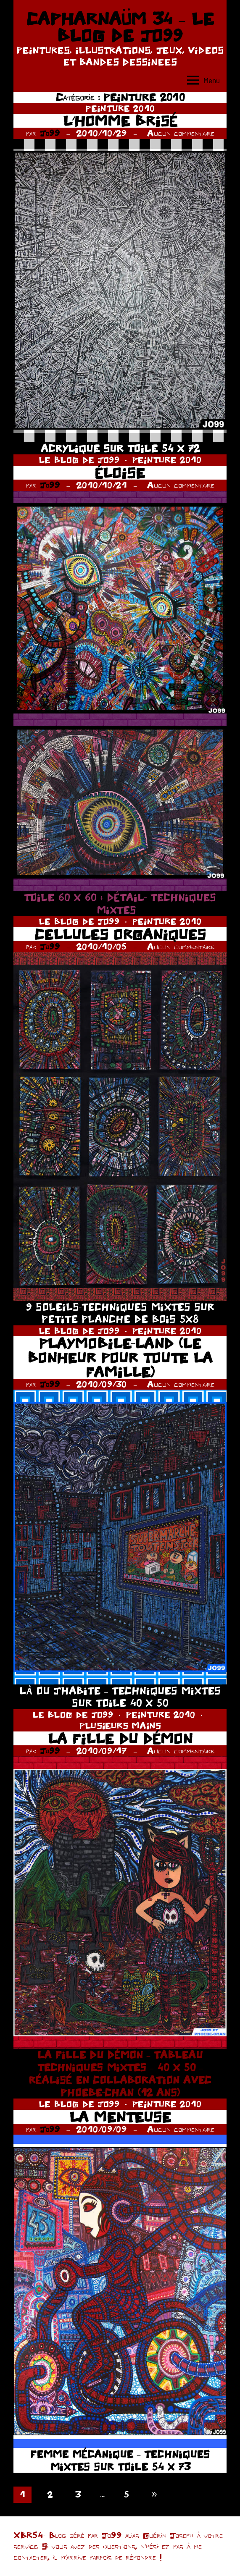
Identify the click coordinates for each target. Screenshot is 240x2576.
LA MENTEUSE (120, 2117)
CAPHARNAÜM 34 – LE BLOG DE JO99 (120, 27)
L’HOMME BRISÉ (120, 121)
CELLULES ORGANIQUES (120, 934)
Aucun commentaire (180, 133)
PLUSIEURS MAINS (120, 1725)
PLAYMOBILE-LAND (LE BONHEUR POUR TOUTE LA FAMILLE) (120, 1357)
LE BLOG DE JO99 (79, 459)
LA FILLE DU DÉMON (120, 1738)
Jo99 (50, 133)
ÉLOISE (120, 473)
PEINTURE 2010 (120, 108)
